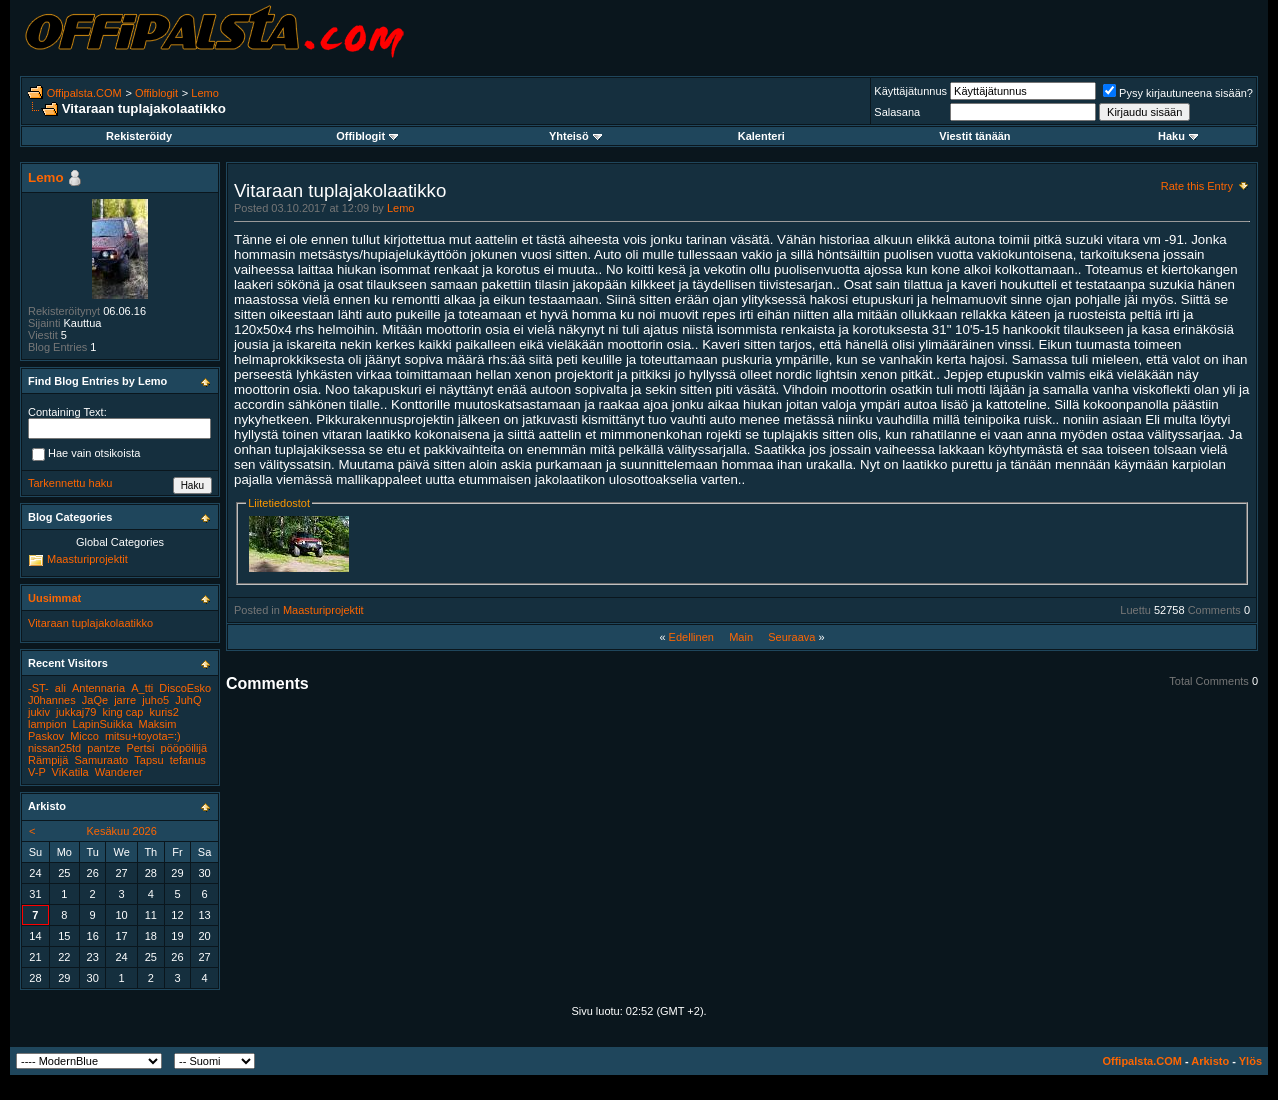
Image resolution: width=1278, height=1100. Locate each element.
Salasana (897, 112)
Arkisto (1210, 1061)
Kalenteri (761, 136)
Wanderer (119, 772)
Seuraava (791, 637)
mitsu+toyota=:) (143, 736)
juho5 (155, 700)
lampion (47, 724)
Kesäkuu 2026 (122, 831)
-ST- (38, 688)
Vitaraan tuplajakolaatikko (90, 623)
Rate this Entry (1197, 186)
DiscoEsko (185, 688)
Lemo (205, 93)
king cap (123, 712)
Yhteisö (575, 136)
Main (741, 637)
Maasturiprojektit (323, 610)
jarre (125, 700)
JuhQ (188, 700)
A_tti (142, 688)
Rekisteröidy (139, 136)
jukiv (39, 712)
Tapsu (148, 760)
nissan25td (54, 748)
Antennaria (98, 688)
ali (60, 688)
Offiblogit (156, 93)
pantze (103, 748)
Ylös (1250, 1061)
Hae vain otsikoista (86, 455)
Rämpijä (48, 760)
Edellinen (691, 637)
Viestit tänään (974, 136)
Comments (1214, 610)
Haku (1178, 136)
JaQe (95, 700)
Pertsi (140, 748)
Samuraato (101, 760)
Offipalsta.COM (84, 93)
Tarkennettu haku (70, 483)
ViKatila (70, 772)
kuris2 (164, 712)
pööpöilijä (184, 748)
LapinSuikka (103, 724)
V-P (37, 772)
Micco (84, 736)
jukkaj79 (76, 712)
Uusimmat (54, 598)
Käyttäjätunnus (910, 91)
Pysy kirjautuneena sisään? (1178, 93)
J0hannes (52, 700)
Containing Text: (67, 412)
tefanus (188, 760)
